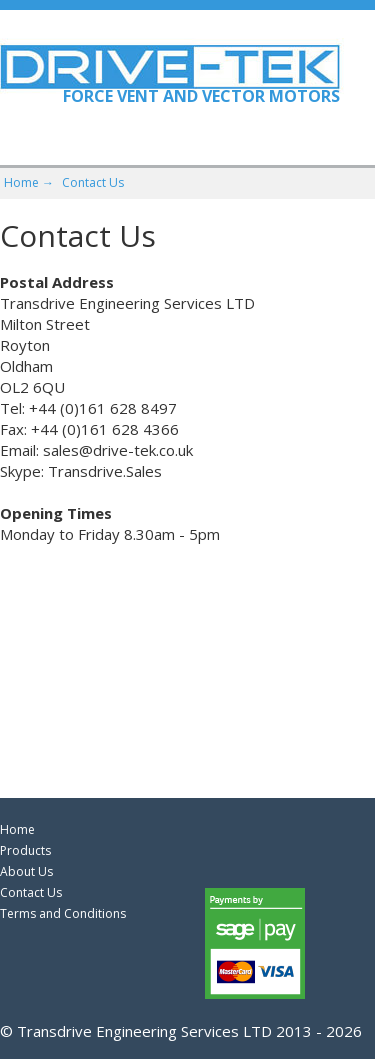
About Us (26, 871)
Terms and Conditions (63, 913)
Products (25, 850)
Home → (29, 182)
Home (17, 829)
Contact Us (93, 182)
